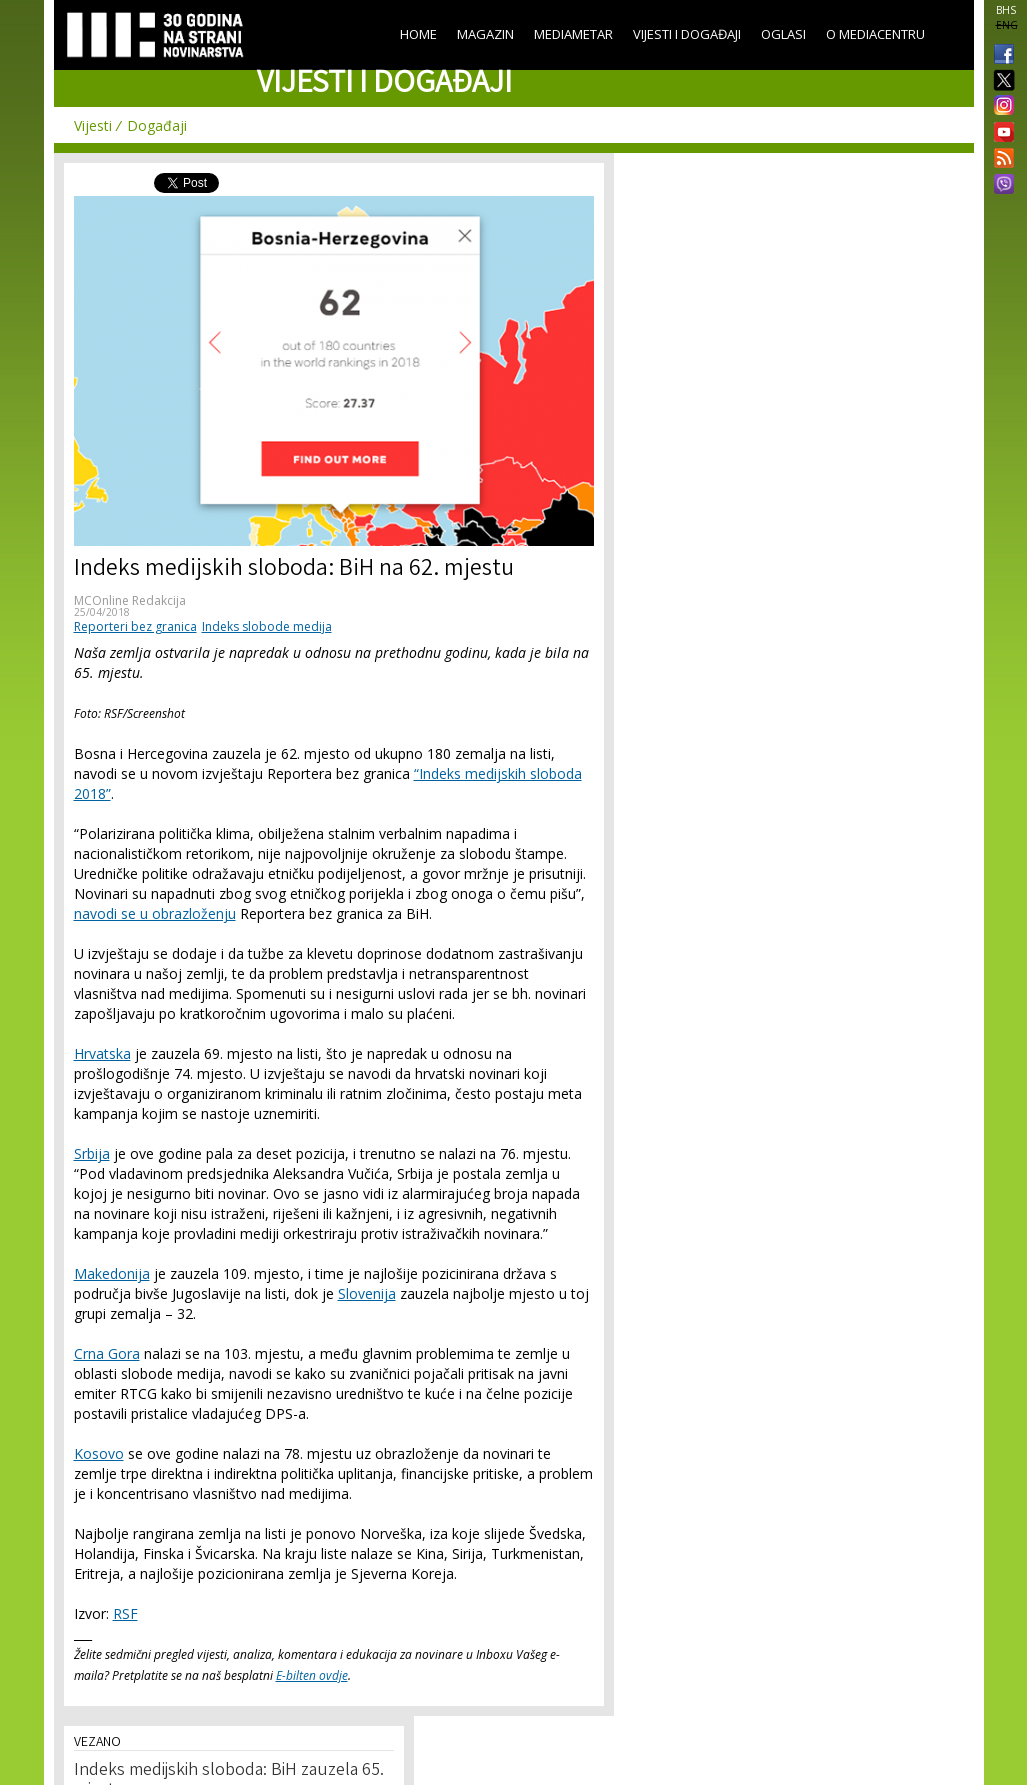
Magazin (485, 34)
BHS (1006, 10)
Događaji (157, 125)
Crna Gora (107, 1353)
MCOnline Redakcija (130, 600)
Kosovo (99, 1453)
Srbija (92, 1153)
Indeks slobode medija (267, 626)
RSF (125, 1613)
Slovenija (367, 1293)
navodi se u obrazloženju (155, 913)
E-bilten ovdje (312, 1675)
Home (418, 34)
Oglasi (783, 34)
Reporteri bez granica (135, 626)
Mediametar (573, 34)
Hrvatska (102, 1053)
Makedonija (112, 1273)
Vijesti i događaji (687, 34)
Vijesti (93, 125)
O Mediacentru (875, 34)
